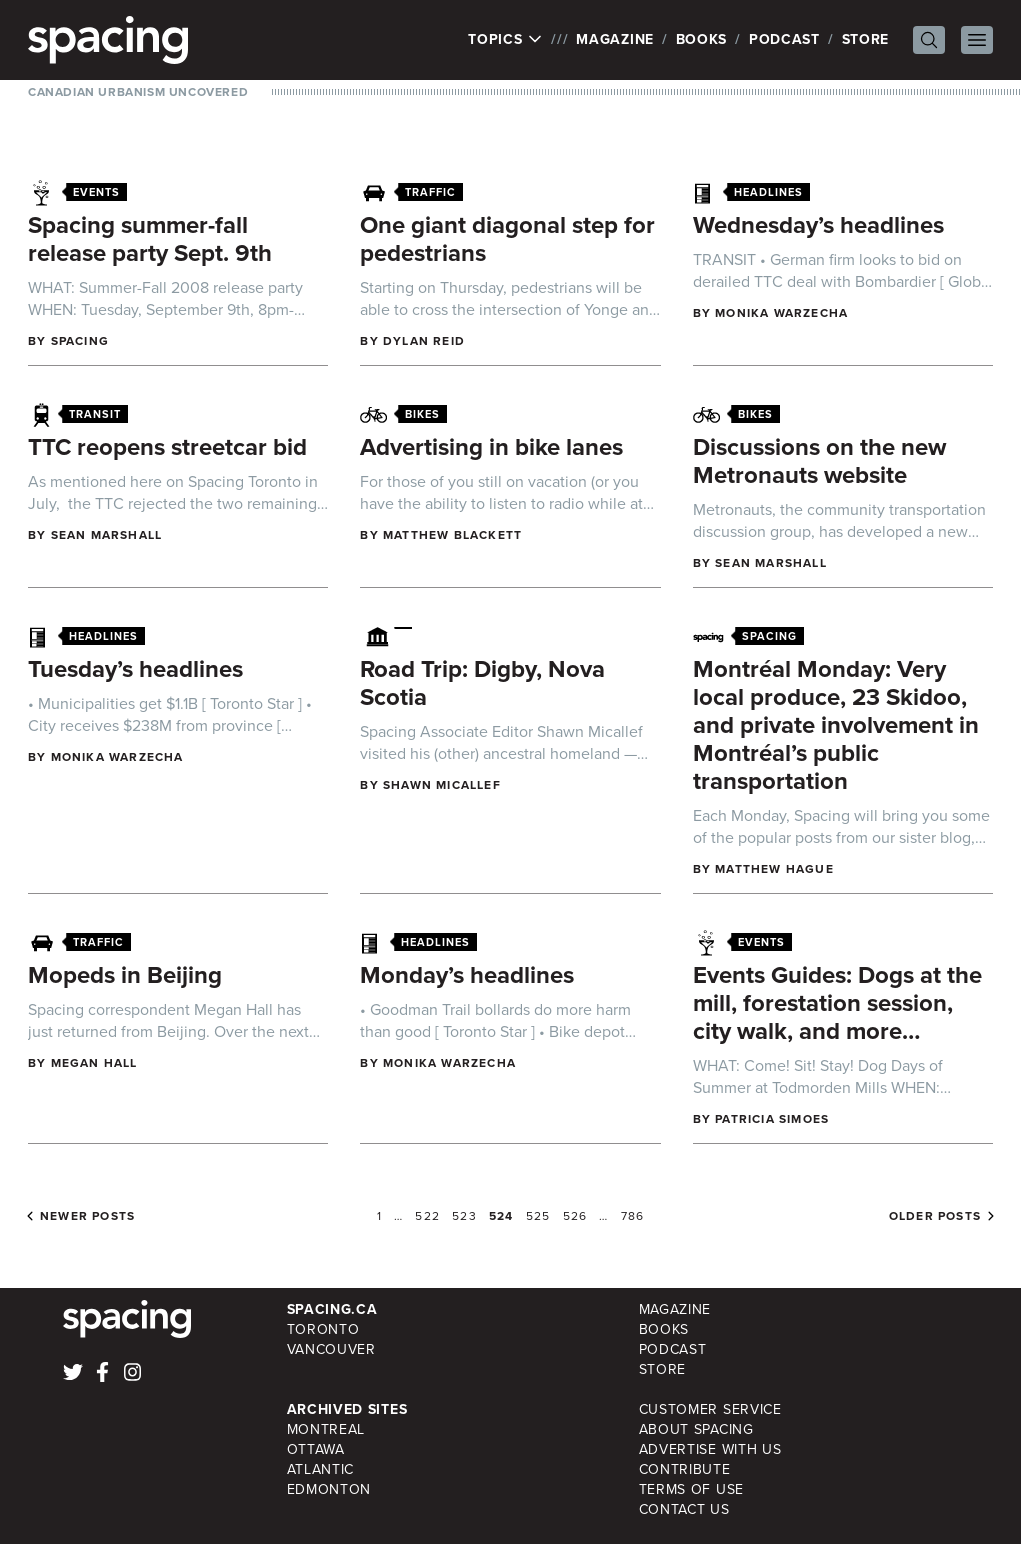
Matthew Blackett (452, 535)
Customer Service (710, 1409)
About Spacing (696, 1429)
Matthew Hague (774, 869)
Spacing (80, 341)
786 (633, 1216)
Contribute (685, 1469)
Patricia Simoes (772, 1119)
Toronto (323, 1329)
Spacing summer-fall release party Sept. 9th (150, 239)
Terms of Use (691, 1489)
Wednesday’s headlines (818, 225)
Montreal (326, 1429)
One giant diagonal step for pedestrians (507, 239)
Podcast (784, 39)
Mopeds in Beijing (125, 975)
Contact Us (684, 1509)
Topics (505, 40)
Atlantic (321, 1469)
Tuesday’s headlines (135, 669)
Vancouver (331, 1349)
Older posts (935, 1216)
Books (702, 39)
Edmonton (329, 1489)
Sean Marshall (107, 535)
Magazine (615, 39)
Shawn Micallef (442, 785)
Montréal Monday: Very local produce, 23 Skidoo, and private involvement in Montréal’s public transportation (836, 725)
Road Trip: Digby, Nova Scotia (482, 683)
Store (866, 39)
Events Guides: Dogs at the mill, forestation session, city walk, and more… (837, 1003)
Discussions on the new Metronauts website (819, 461)
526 (575, 1216)
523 (464, 1216)
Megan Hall (94, 1063)
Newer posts (87, 1216)
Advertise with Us (710, 1449)
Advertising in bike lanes (491, 447)
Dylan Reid (424, 341)
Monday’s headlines (467, 975)
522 (427, 1216)
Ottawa (316, 1449)
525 (538, 1216)
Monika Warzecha (781, 313)
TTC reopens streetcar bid (167, 447)
